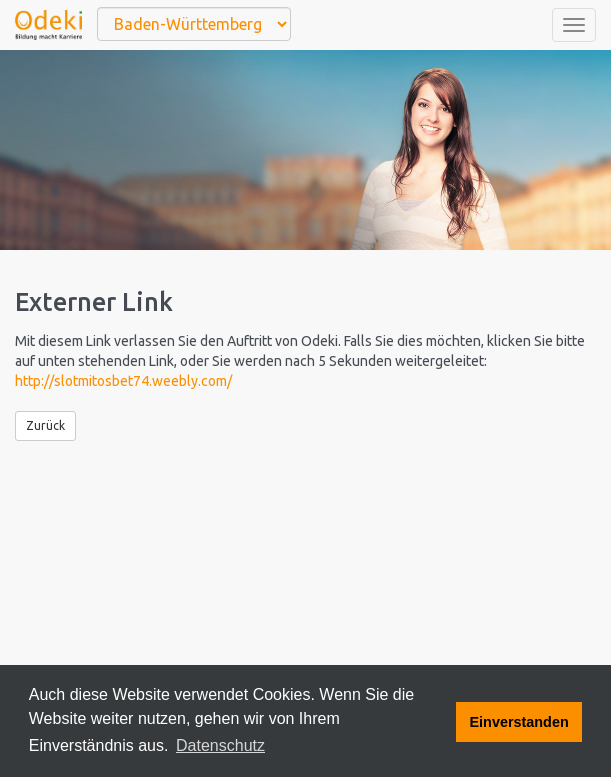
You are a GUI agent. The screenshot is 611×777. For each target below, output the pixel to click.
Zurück (45, 425)
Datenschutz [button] (220, 745)
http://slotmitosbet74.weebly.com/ (123, 381)
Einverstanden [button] (519, 722)
